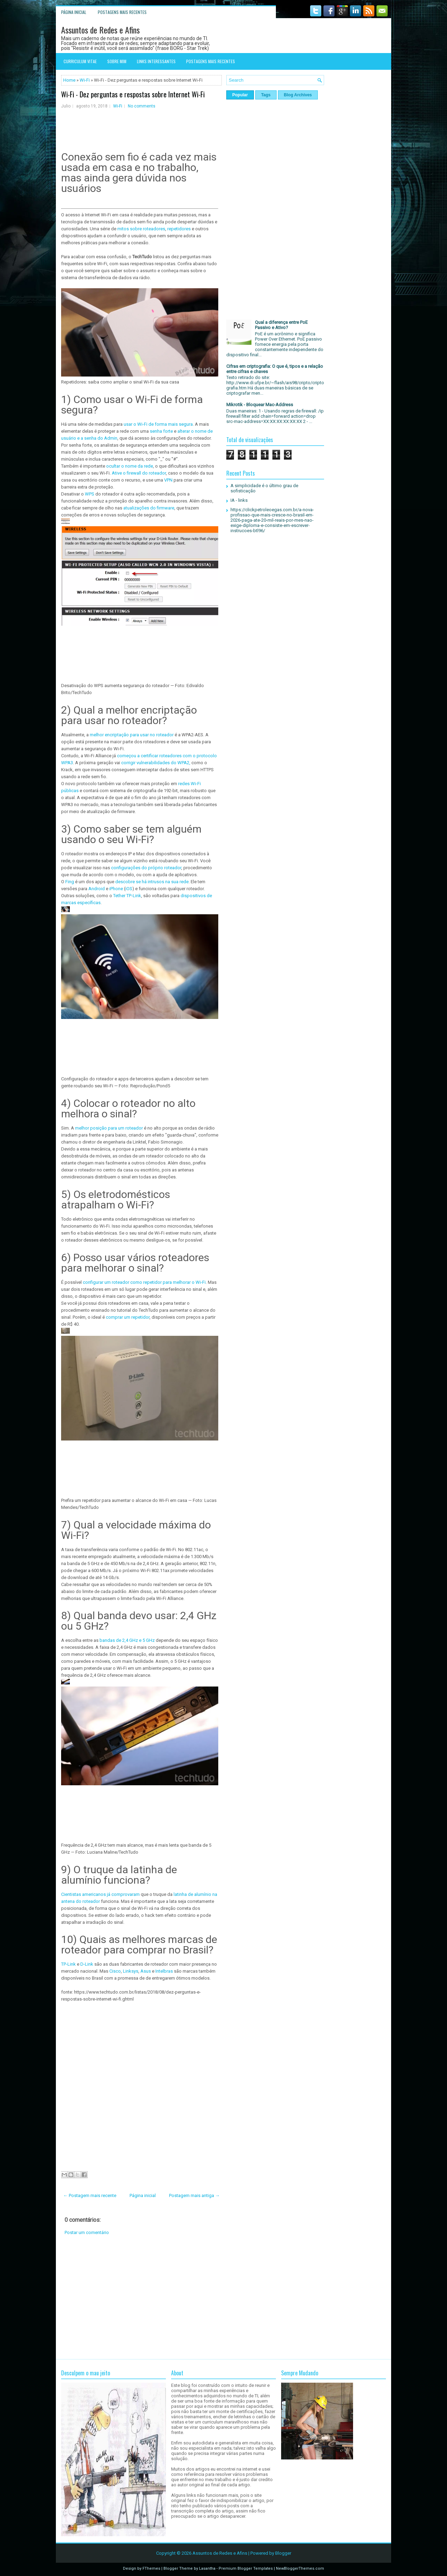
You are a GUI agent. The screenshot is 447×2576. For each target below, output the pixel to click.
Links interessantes (156, 61)
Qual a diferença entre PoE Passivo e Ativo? (281, 325)
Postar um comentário (87, 2232)
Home (69, 80)
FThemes (151, 2568)
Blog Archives (298, 94)
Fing (69, 881)
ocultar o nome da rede (129, 466)
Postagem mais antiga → (194, 2195)
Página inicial (73, 12)
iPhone (116, 888)
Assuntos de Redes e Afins (100, 29)
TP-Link (69, 1964)
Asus (145, 1971)
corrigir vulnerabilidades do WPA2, (155, 762)
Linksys (130, 1971)
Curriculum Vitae (80, 61)
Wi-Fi (85, 80)
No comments (141, 106)
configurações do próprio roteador (146, 867)
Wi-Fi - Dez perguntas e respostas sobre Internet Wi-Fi (133, 94)
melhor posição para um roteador (109, 1128)
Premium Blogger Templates (246, 2568)
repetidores (179, 228)
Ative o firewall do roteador (139, 473)
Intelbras (164, 1971)
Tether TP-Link (127, 895)
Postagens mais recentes (122, 12)
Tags (266, 94)
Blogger (283, 2553)
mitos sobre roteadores (141, 228)
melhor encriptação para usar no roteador (132, 734)
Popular (240, 94)
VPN (169, 480)
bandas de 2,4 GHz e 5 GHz (127, 1640)
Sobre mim (116, 61)
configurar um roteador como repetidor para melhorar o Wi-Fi (144, 1282)
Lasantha (207, 2568)
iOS (128, 888)
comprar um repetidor (127, 1317)
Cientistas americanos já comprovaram (101, 1894)
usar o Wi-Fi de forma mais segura (158, 424)
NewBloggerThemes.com (300, 2568)
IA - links (239, 500)
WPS (89, 494)
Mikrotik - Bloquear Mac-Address (259, 404)
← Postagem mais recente (89, 2195)
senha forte (161, 431)
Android (96, 888)
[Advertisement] (141, 2297)
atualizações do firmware (148, 508)
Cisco (115, 1971)
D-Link (86, 1964)
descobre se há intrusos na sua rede (151, 881)
